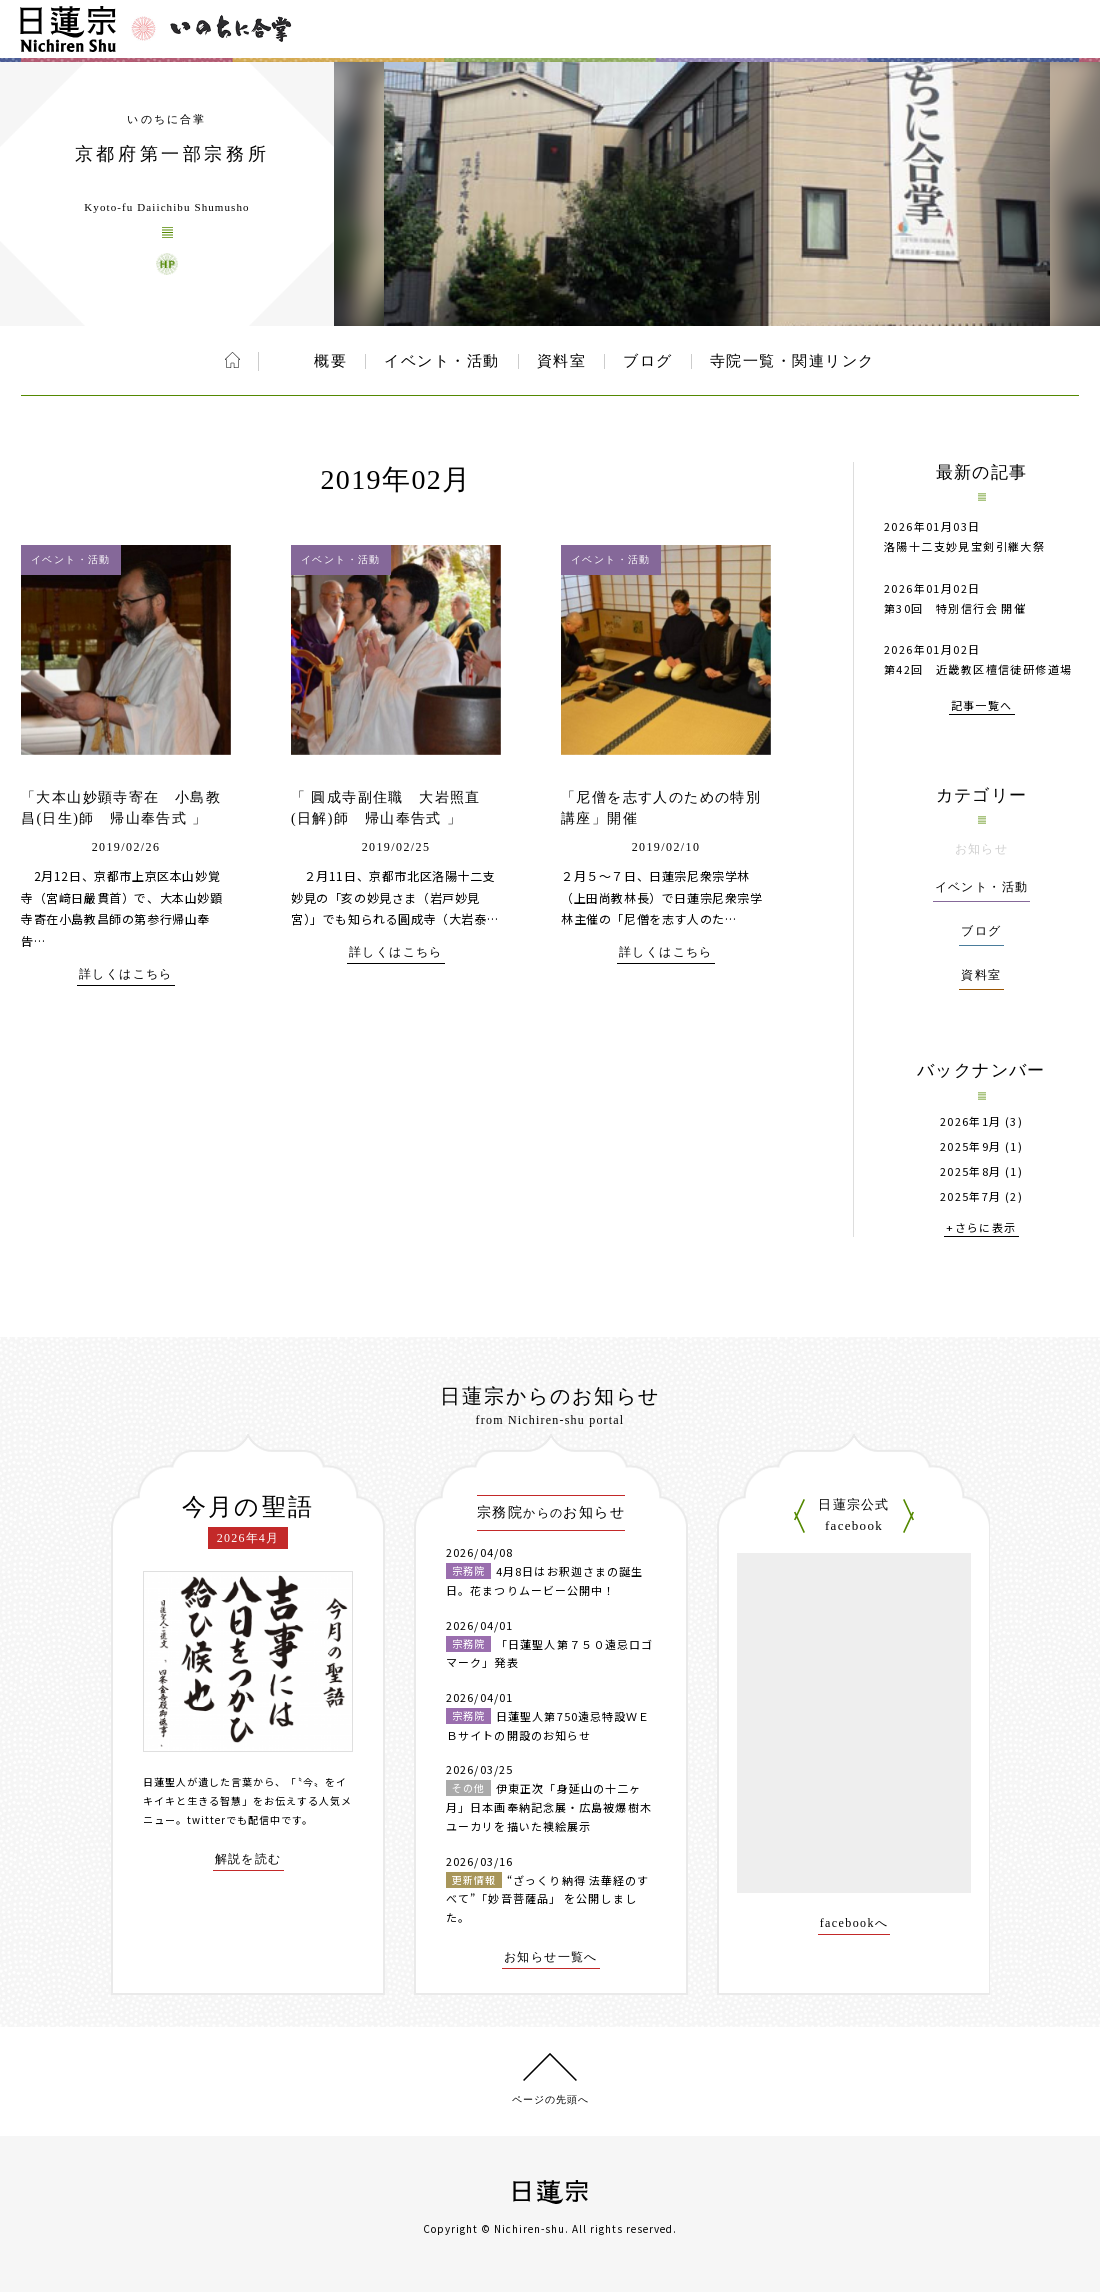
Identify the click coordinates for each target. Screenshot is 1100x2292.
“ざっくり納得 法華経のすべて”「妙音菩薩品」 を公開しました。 (547, 1898)
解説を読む (248, 1859)
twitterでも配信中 (234, 1819)
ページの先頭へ (550, 2099)
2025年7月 (971, 1196)
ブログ (648, 361)
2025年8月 (971, 1171)
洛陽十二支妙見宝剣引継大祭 (964, 546)
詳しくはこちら (126, 974)
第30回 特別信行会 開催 (955, 608)
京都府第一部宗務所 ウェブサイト (167, 264)
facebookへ (854, 1923)
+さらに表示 (981, 1228)
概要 (330, 361)
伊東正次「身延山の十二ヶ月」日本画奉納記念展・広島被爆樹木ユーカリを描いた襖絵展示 (549, 1806)
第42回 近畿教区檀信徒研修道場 (978, 669)
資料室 (562, 361)
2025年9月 (971, 1146)
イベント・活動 (442, 361)
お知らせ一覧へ (551, 1957)
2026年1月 (971, 1121)
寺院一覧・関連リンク (792, 361)
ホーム (232, 360)
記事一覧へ (982, 706)
